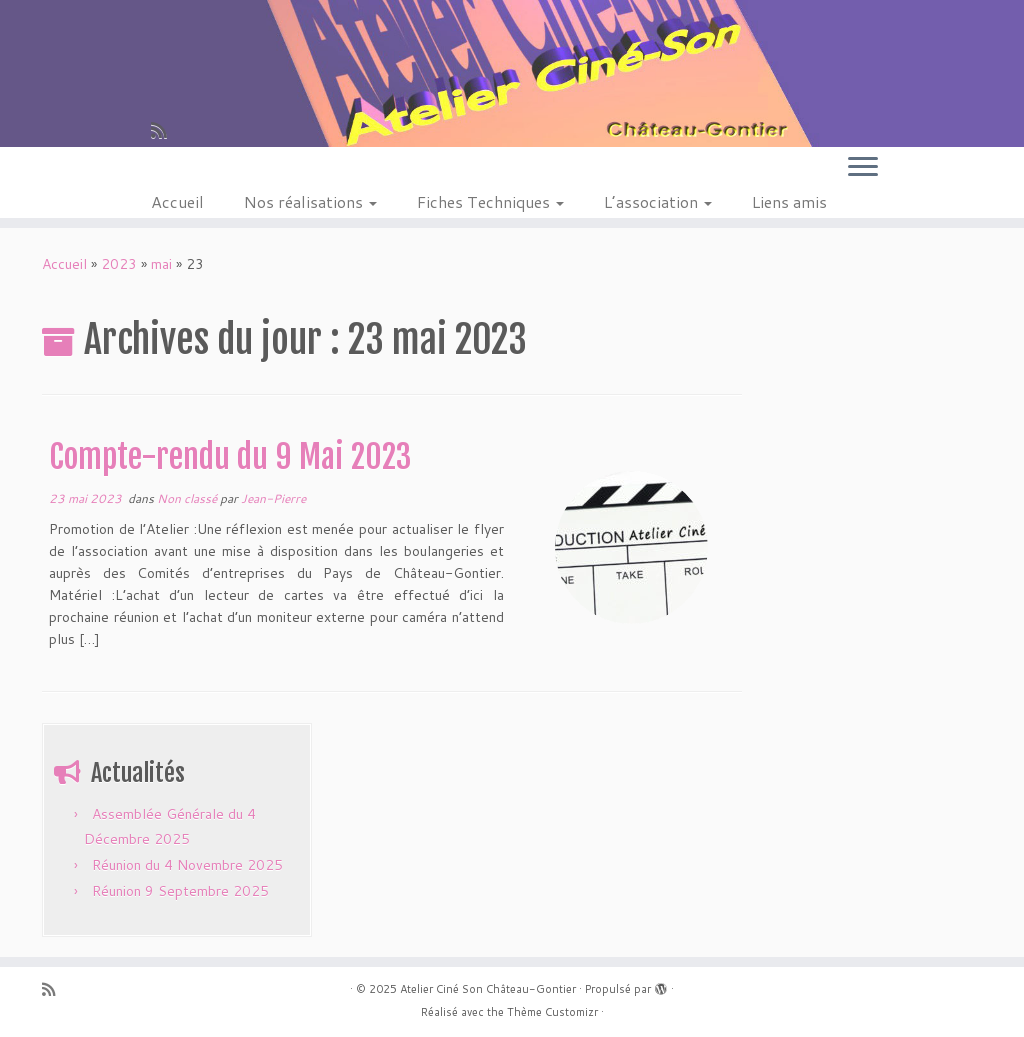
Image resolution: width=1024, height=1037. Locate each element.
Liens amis (789, 201)
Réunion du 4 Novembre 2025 (187, 865)
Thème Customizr (552, 1012)
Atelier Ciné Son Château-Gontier (488, 989)
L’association (658, 201)
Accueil (177, 201)
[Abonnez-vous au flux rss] (165, 130)
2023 (119, 264)
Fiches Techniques (490, 201)
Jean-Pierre (273, 498)
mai (161, 264)
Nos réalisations (310, 201)
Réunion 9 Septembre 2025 (180, 891)
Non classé (188, 498)
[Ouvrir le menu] (863, 168)
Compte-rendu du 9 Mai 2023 (230, 457)
